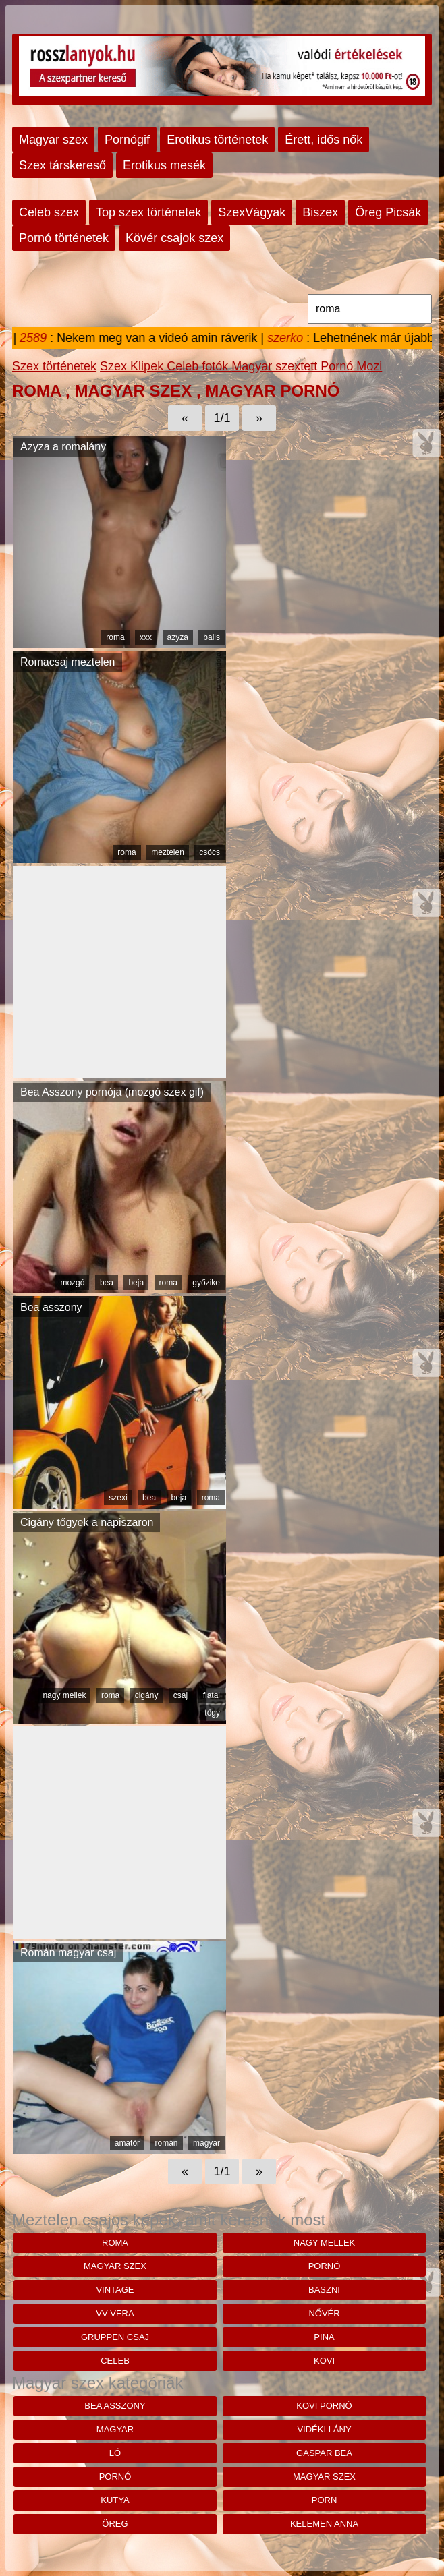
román (166, 2143)
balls (211, 637)
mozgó (72, 1282)
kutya (115, 2500)
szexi (118, 1497)
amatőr (127, 2143)
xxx (146, 637)
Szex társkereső (62, 165)
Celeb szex (49, 212)
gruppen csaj (115, 2337)
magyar (206, 2143)
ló (115, 2453)
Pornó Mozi (351, 366)
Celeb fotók (199, 366)
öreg (115, 2524)
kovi (324, 2360)
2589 (38, 338)
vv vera (115, 2313)
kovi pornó (324, 2406)
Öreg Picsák (388, 212)
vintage (115, 2290)
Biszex (320, 212)
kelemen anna (324, 2524)
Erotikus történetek (217, 139)
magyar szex (115, 2266)
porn (324, 2500)
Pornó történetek (64, 238)
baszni (324, 2290)
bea (106, 1282)
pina (324, 2337)
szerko (290, 338)
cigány (147, 1695)
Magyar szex (53, 139)
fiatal (211, 1695)
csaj (180, 1695)
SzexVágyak (251, 212)
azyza (177, 637)
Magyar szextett (276, 366)
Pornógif (127, 139)
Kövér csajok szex (174, 238)
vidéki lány (324, 2429)
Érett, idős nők (323, 139)
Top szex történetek (148, 212)
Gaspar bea (324, 2453)
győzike (206, 1282)
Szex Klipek (133, 366)
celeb (115, 2360)
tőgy (212, 1713)
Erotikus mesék (164, 165)
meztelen (167, 852)
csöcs (209, 852)
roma (115, 637)
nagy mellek (64, 1695)
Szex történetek (54, 366)
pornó (324, 2266)
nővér (323, 2313)
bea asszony (114, 2406)
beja (136, 1282)
